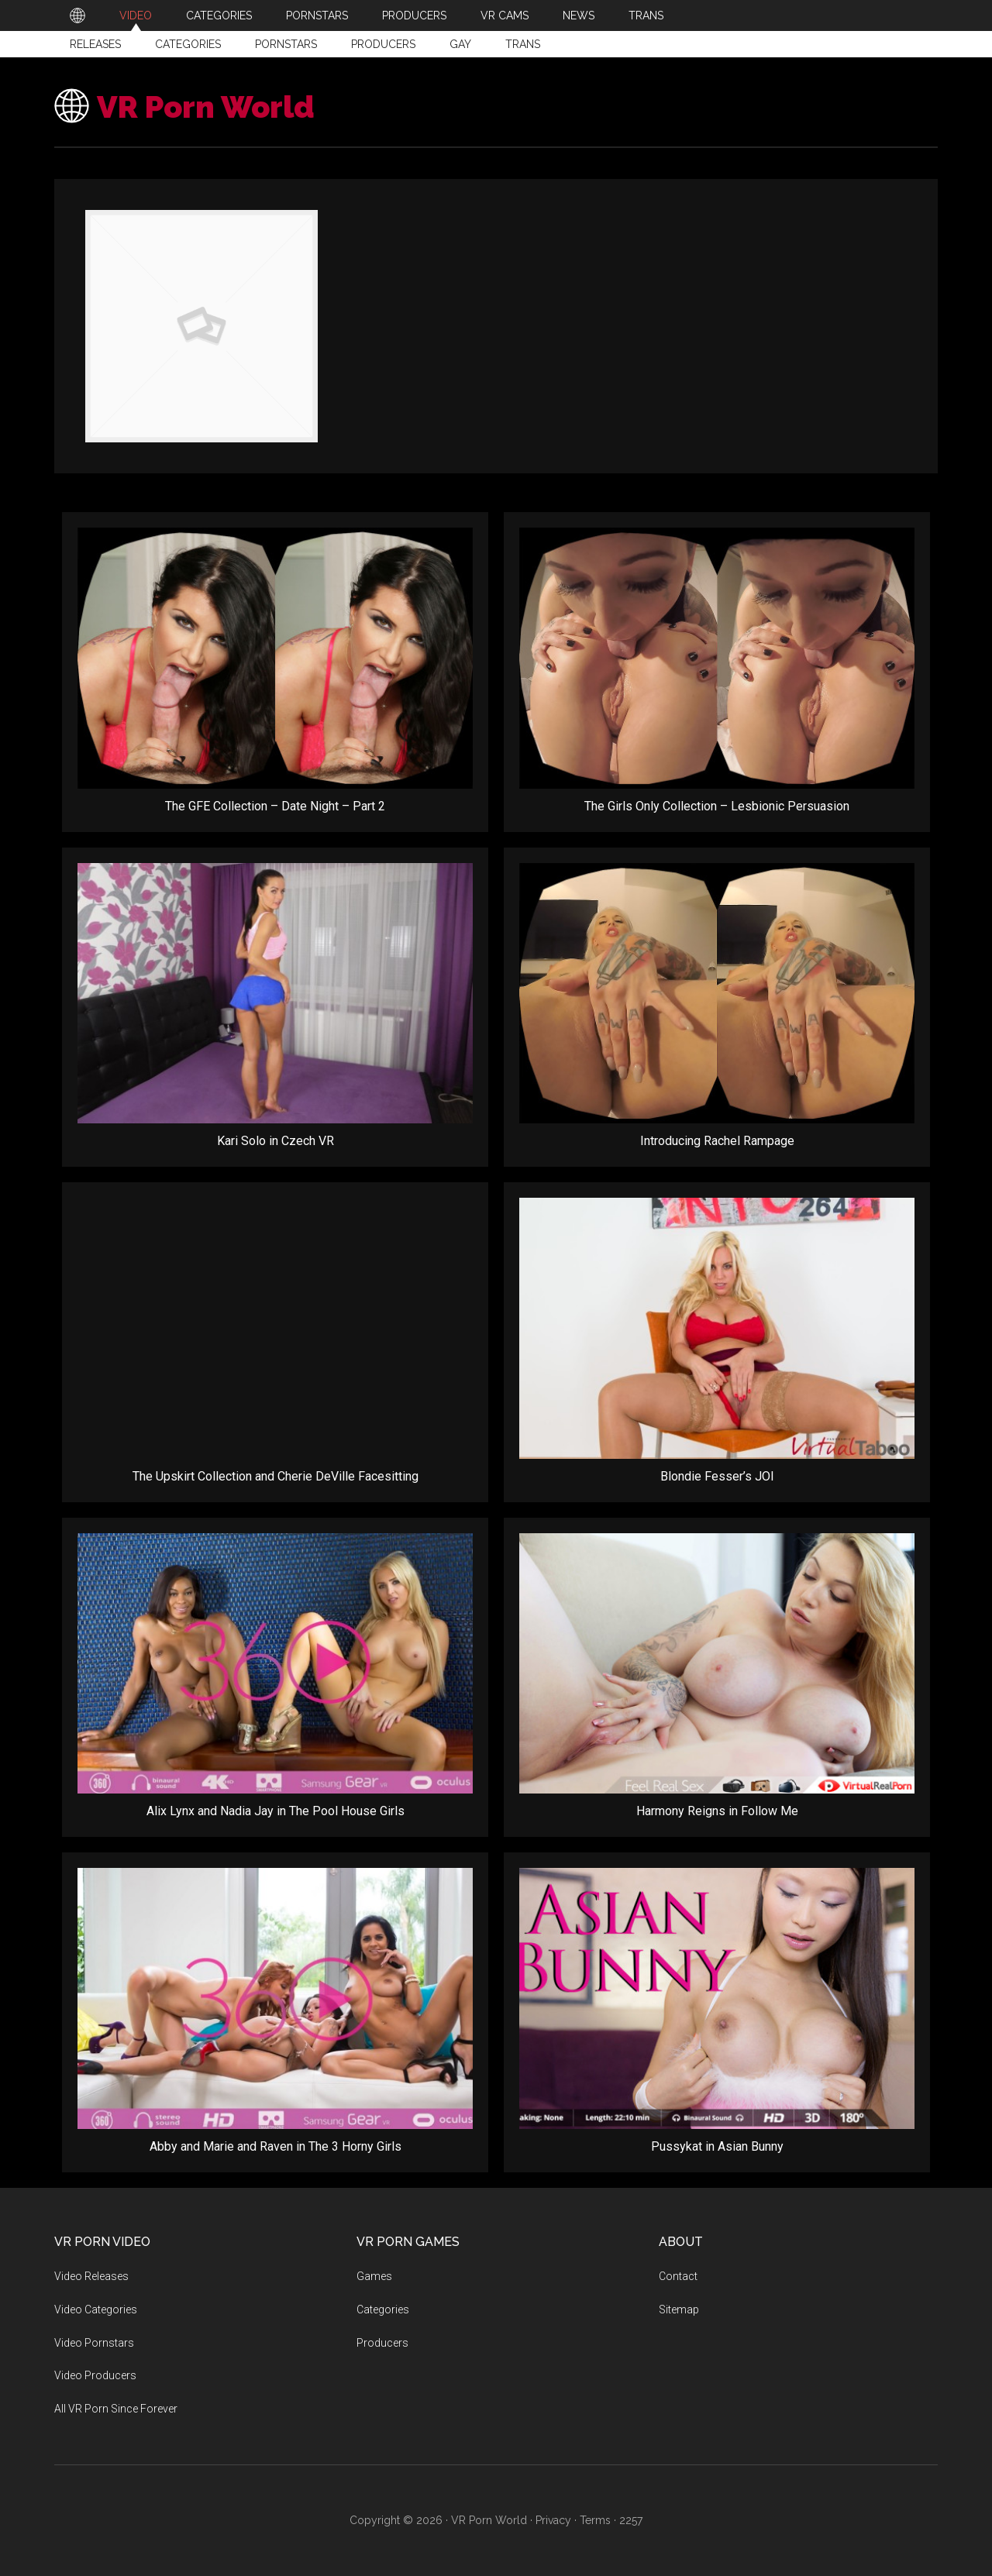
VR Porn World (220, 105)
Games (374, 2276)
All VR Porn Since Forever (115, 2408)
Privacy (553, 2520)
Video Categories (95, 2309)
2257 (630, 2520)
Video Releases (91, 2276)
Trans (522, 44)
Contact (678, 2276)
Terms (595, 2520)
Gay (460, 44)
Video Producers (95, 2375)
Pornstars (286, 44)
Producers (383, 44)
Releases (95, 44)
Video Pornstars (94, 2343)
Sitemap (679, 2309)
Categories (188, 44)
